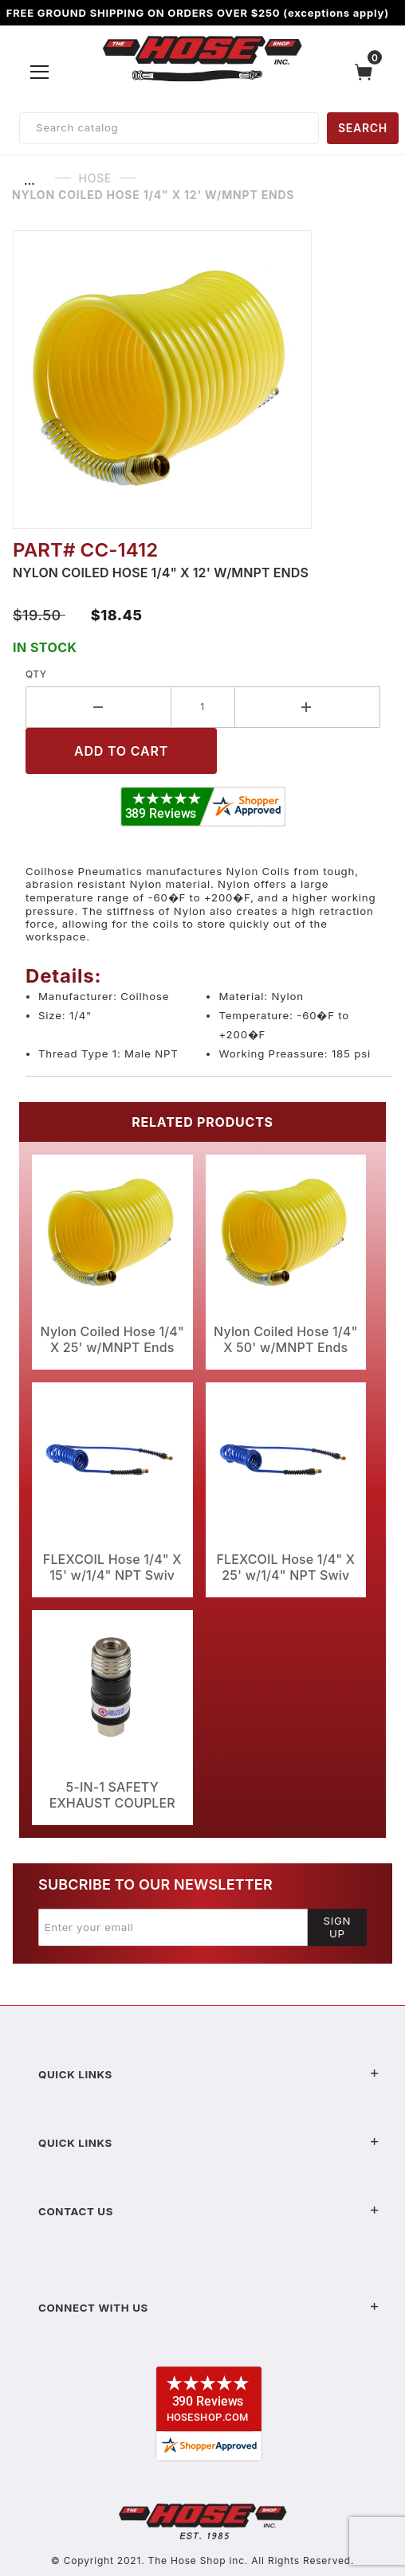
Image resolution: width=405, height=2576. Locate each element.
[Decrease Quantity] (98, 707)
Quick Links (208, 2074)
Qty (36, 674)
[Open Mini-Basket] (367, 72)
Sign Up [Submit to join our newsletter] (338, 1927)
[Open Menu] (40, 71)
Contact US (208, 2211)
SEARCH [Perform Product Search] (362, 128)
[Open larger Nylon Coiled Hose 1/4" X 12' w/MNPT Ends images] (202, 379)
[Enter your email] (173, 1927)
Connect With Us (208, 2307)
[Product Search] (169, 128)
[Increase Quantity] (308, 707)
